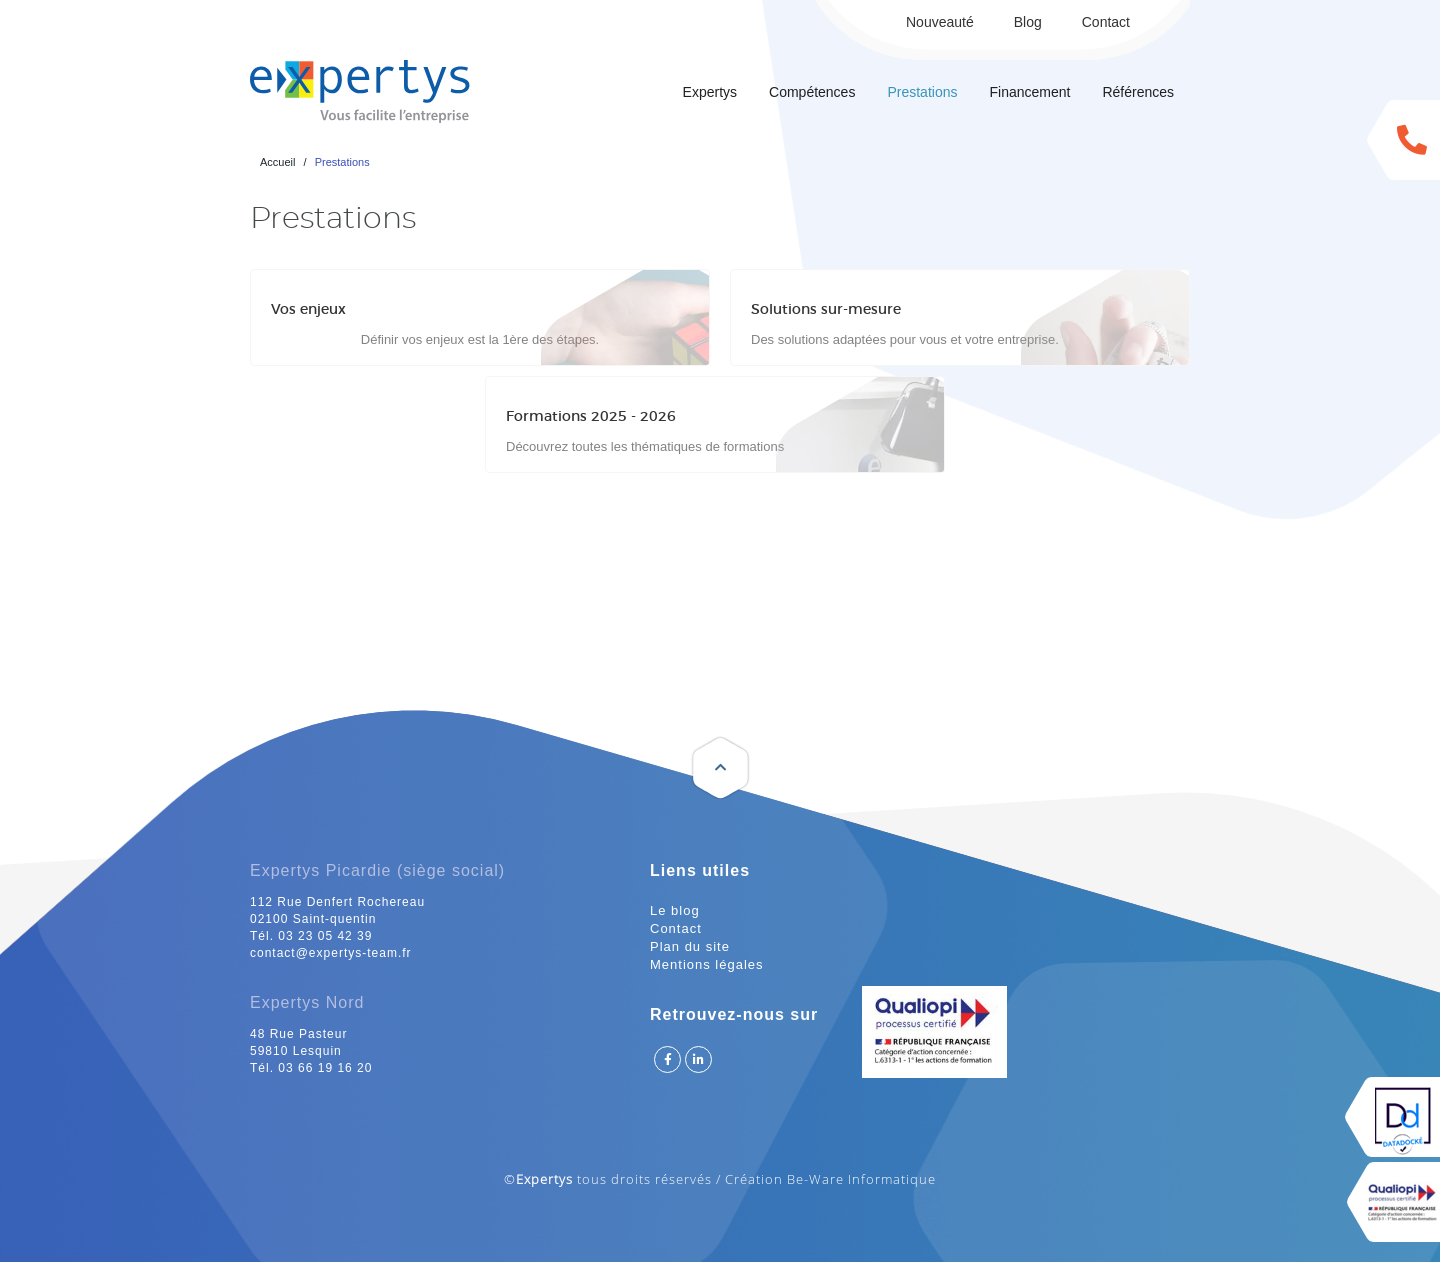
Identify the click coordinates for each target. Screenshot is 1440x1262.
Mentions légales (707, 964)
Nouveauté (940, 22)
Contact (1106, 22)
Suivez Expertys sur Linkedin (698, 1059)
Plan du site (690, 946)
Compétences (812, 92)
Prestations (922, 92)
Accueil (277, 162)
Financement (1029, 92)
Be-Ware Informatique (861, 1179)
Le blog (675, 910)
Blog (1028, 22)
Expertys (710, 92)
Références (1138, 92)
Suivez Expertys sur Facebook (667, 1059)
